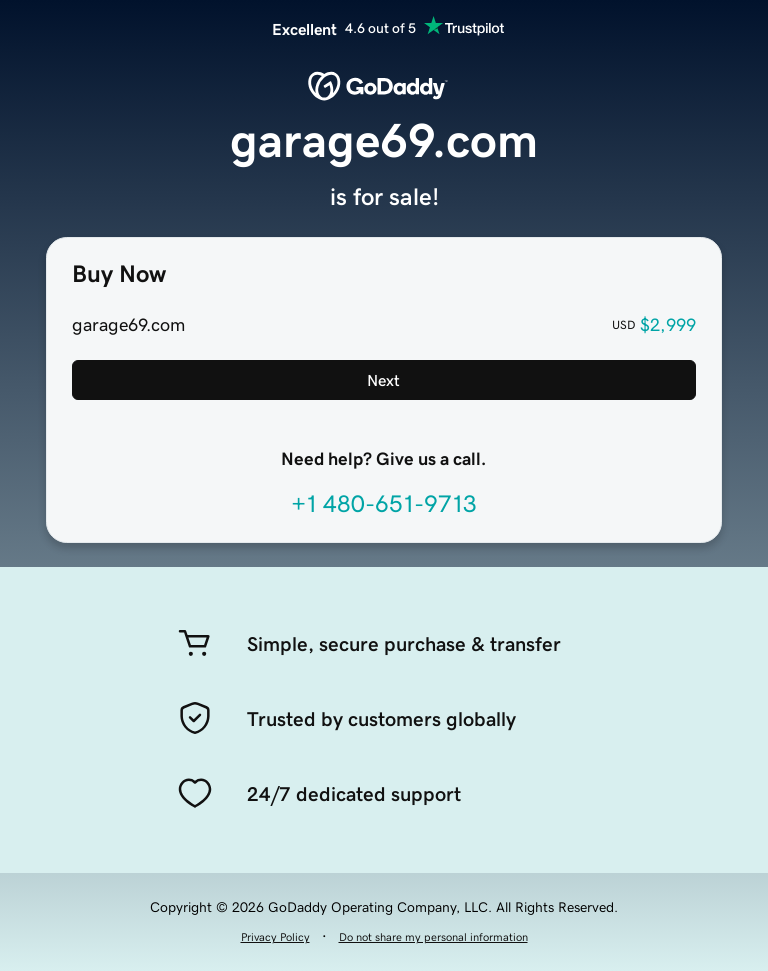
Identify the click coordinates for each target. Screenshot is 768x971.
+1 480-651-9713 (384, 504)
